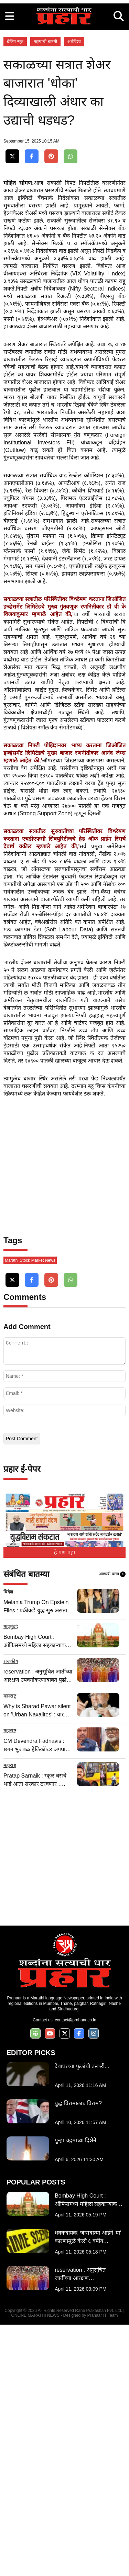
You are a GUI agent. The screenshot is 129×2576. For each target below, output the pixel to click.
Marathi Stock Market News (30, 1511)
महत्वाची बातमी (45, 170)
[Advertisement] (64, 64)
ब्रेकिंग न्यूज (15, 170)
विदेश (8, 1843)
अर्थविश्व (74, 170)
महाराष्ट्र (9, 1947)
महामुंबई (10, 1878)
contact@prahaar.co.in (75, 2271)
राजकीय (10, 1912)
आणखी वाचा (112, 1825)
